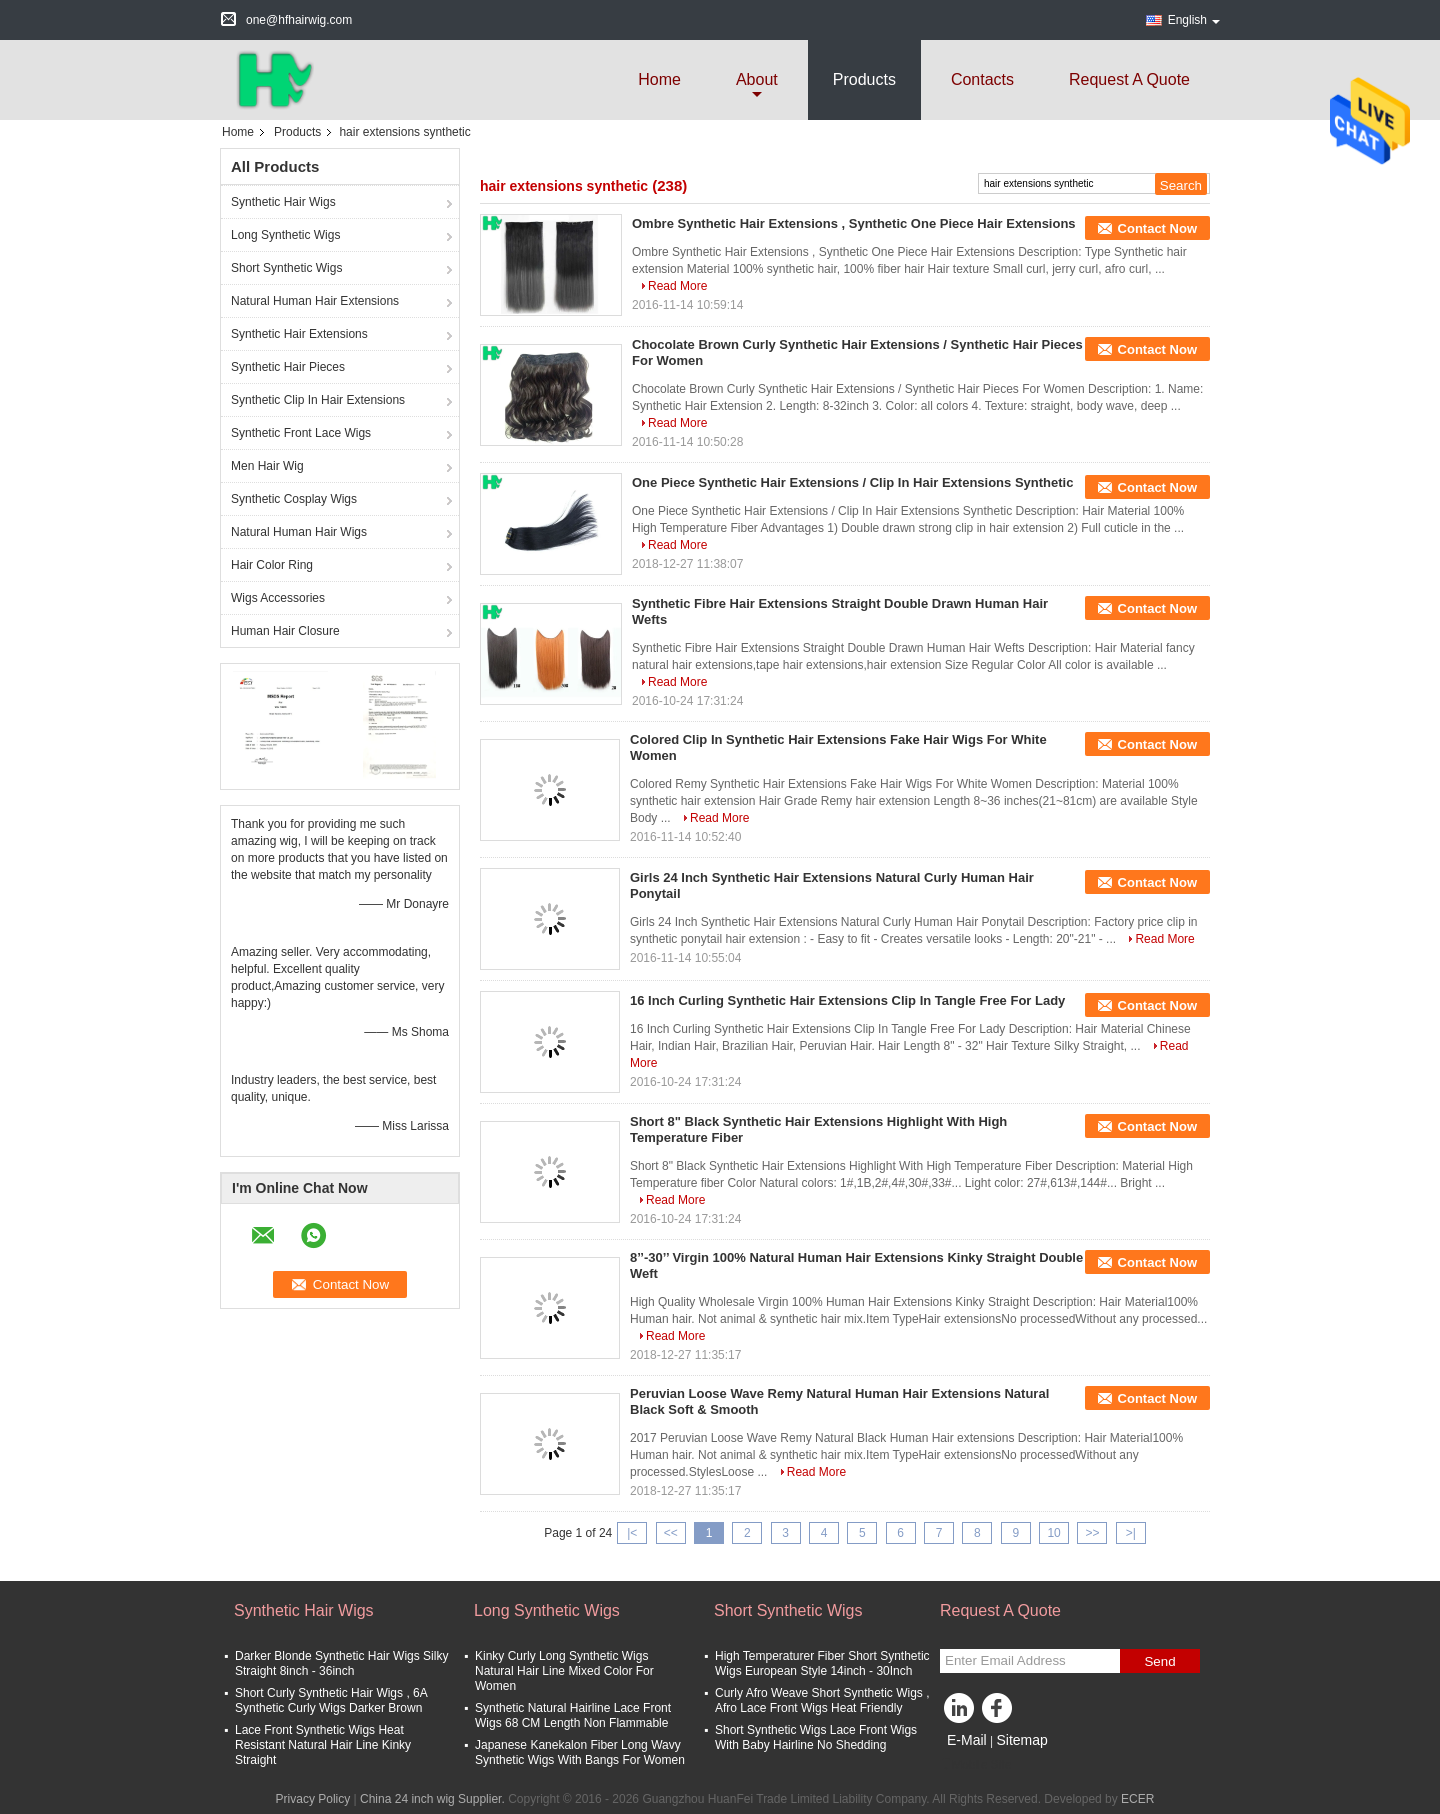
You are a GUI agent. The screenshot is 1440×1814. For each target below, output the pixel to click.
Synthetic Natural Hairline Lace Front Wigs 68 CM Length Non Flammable (573, 1715)
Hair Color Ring (272, 565)
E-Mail (967, 1740)
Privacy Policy (313, 1799)
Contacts (982, 79)
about (757, 79)
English (1194, 20)
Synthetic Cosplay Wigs (294, 499)
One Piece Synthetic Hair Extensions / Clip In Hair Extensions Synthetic (852, 482)
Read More (677, 286)
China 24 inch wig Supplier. (434, 1799)
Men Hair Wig (267, 466)
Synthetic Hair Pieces (288, 367)
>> (1092, 1533)
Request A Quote (1129, 79)
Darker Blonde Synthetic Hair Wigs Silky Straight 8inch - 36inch (341, 1663)
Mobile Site (975, 1765)
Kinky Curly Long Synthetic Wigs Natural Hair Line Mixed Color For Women (564, 1671)
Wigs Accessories (278, 598)
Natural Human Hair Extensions (315, 301)
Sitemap (1021, 1740)
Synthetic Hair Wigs (283, 202)
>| (1131, 1533)
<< (671, 1533)
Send (1159, 1661)
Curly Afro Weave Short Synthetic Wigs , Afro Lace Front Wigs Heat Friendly (822, 1700)
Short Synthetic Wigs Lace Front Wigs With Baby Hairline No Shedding (816, 1737)
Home (659, 79)
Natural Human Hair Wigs (299, 532)
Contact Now (1157, 228)
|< (632, 1533)
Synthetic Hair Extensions (299, 334)
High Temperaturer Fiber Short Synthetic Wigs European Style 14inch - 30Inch (822, 1663)
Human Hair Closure (285, 631)
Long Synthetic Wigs (285, 235)
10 (1053, 1533)
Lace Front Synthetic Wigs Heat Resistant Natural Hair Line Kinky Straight (323, 1745)
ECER (1137, 1799)
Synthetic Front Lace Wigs (301, 433)
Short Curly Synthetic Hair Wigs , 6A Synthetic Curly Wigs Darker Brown (331, 1700)
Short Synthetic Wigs (286, 268)
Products (864, 79)
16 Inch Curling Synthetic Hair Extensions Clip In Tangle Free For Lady (847, 1000)
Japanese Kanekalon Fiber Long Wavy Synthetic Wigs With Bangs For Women (580, 1752)
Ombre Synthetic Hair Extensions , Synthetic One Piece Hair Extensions (854, 223)
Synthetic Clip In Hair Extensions (318, 400)
